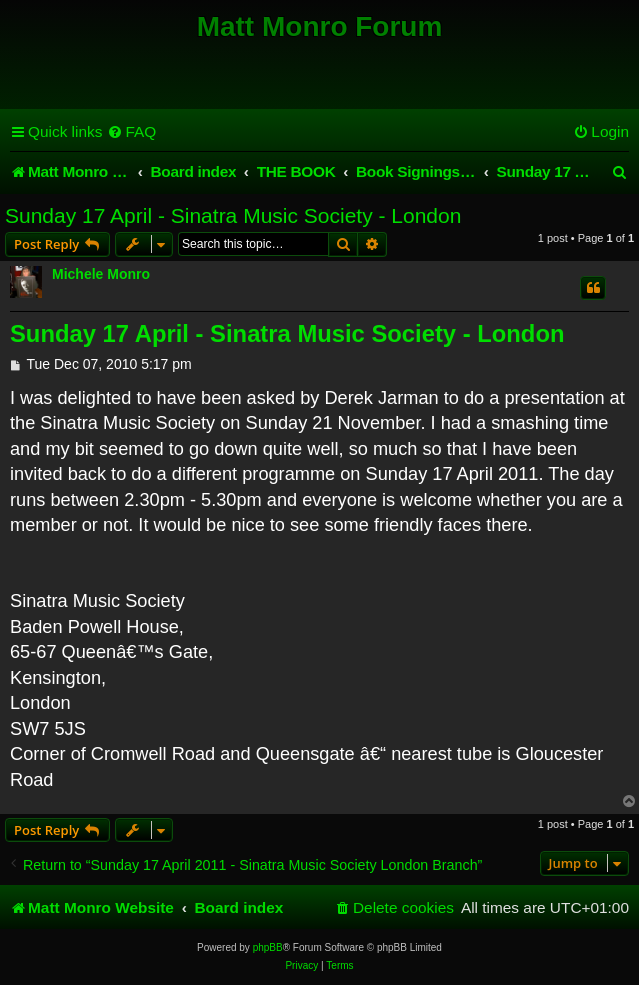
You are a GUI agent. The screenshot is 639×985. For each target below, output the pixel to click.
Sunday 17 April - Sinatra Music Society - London (233, 215)
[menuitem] (131, 132)
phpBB (268, 947)
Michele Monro (101, 274)
